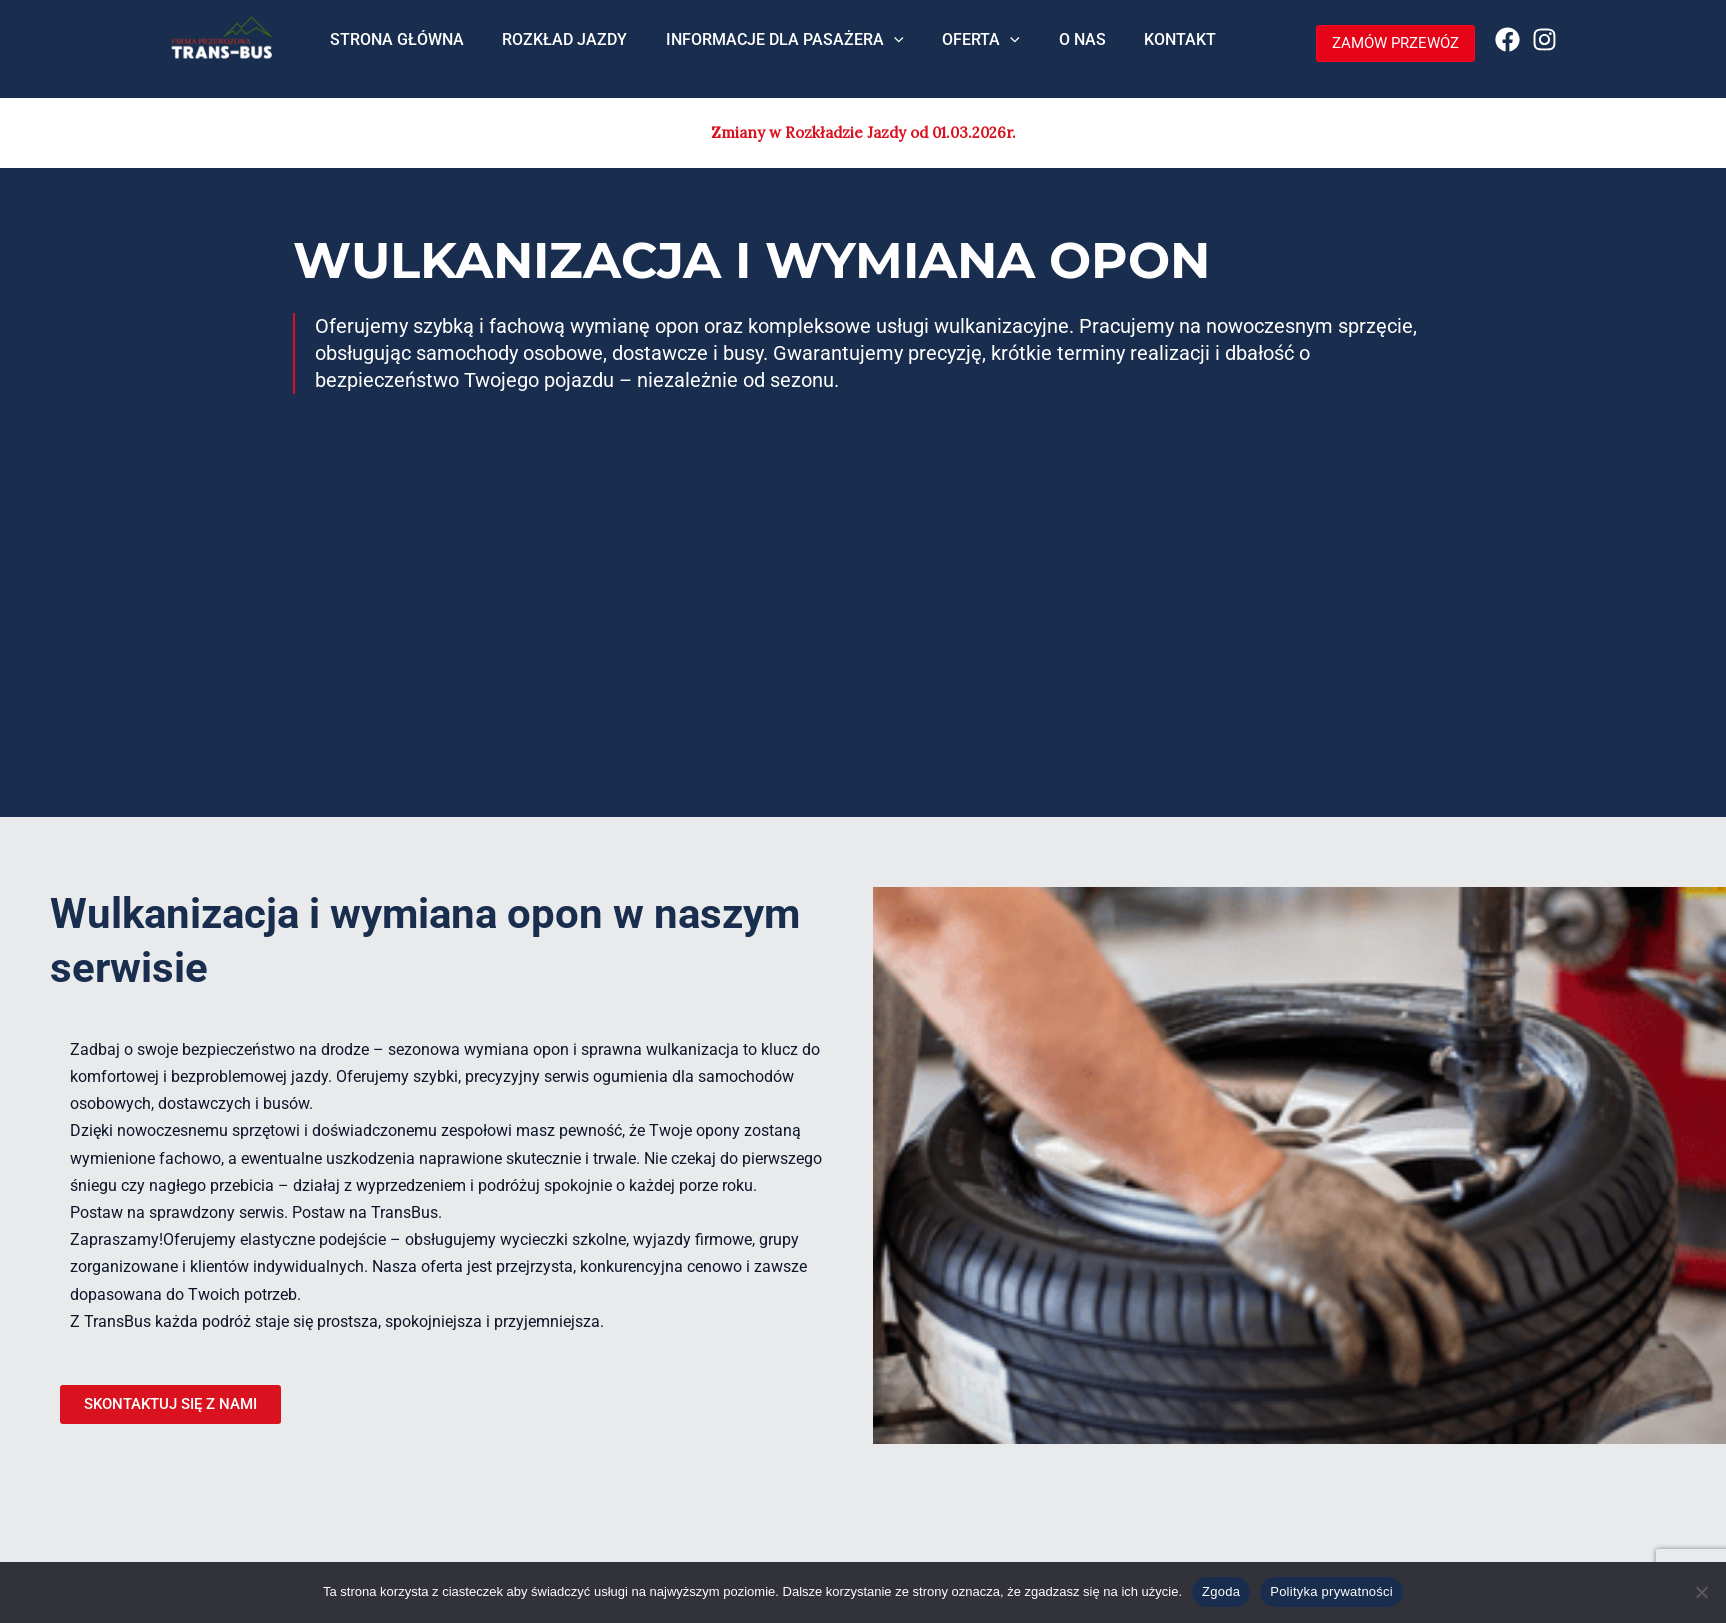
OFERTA (958, 48)
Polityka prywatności (1331, 1591)
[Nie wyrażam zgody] (1701, 1592)
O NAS (1052, 47)
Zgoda (1221, 1591)
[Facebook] (1507, 39)
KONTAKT (1144, 47)
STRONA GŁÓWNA (394, 47)
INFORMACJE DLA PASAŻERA (769, 48)
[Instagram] (1544, 39)
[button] (1385, 43)
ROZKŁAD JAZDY (555, 47)
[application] (878, 48)
